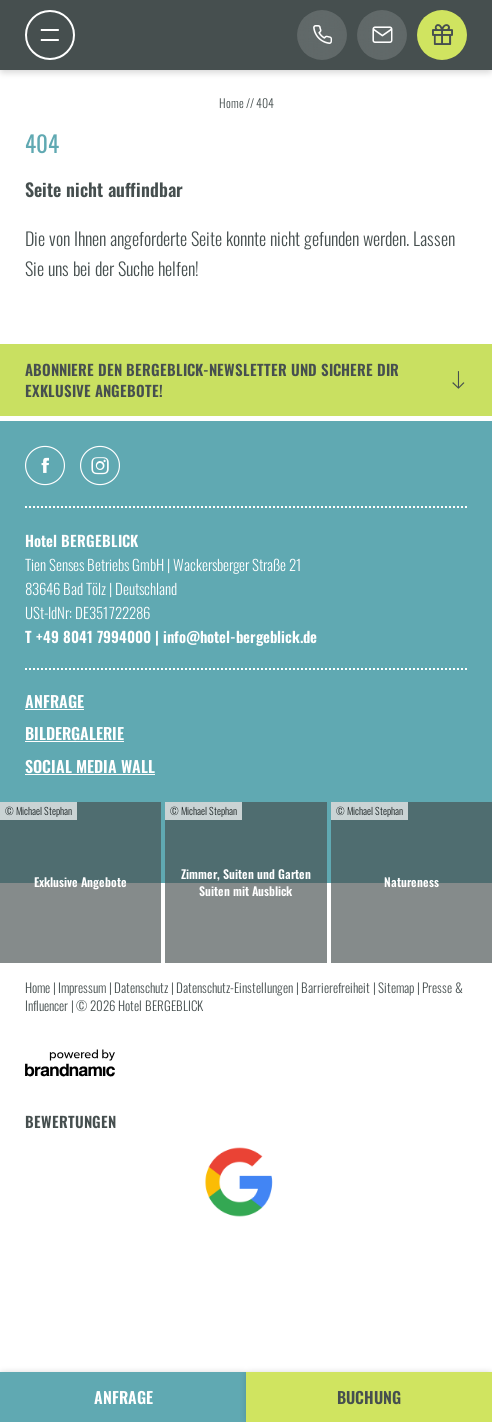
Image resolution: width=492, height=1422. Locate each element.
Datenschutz (142, 987)
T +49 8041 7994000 (90, 636)
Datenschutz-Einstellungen (236, 987)
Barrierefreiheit (337, 987)
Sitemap (397, 987)
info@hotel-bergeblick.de (240, 636)
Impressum (83, 987)
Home (232, 102)
